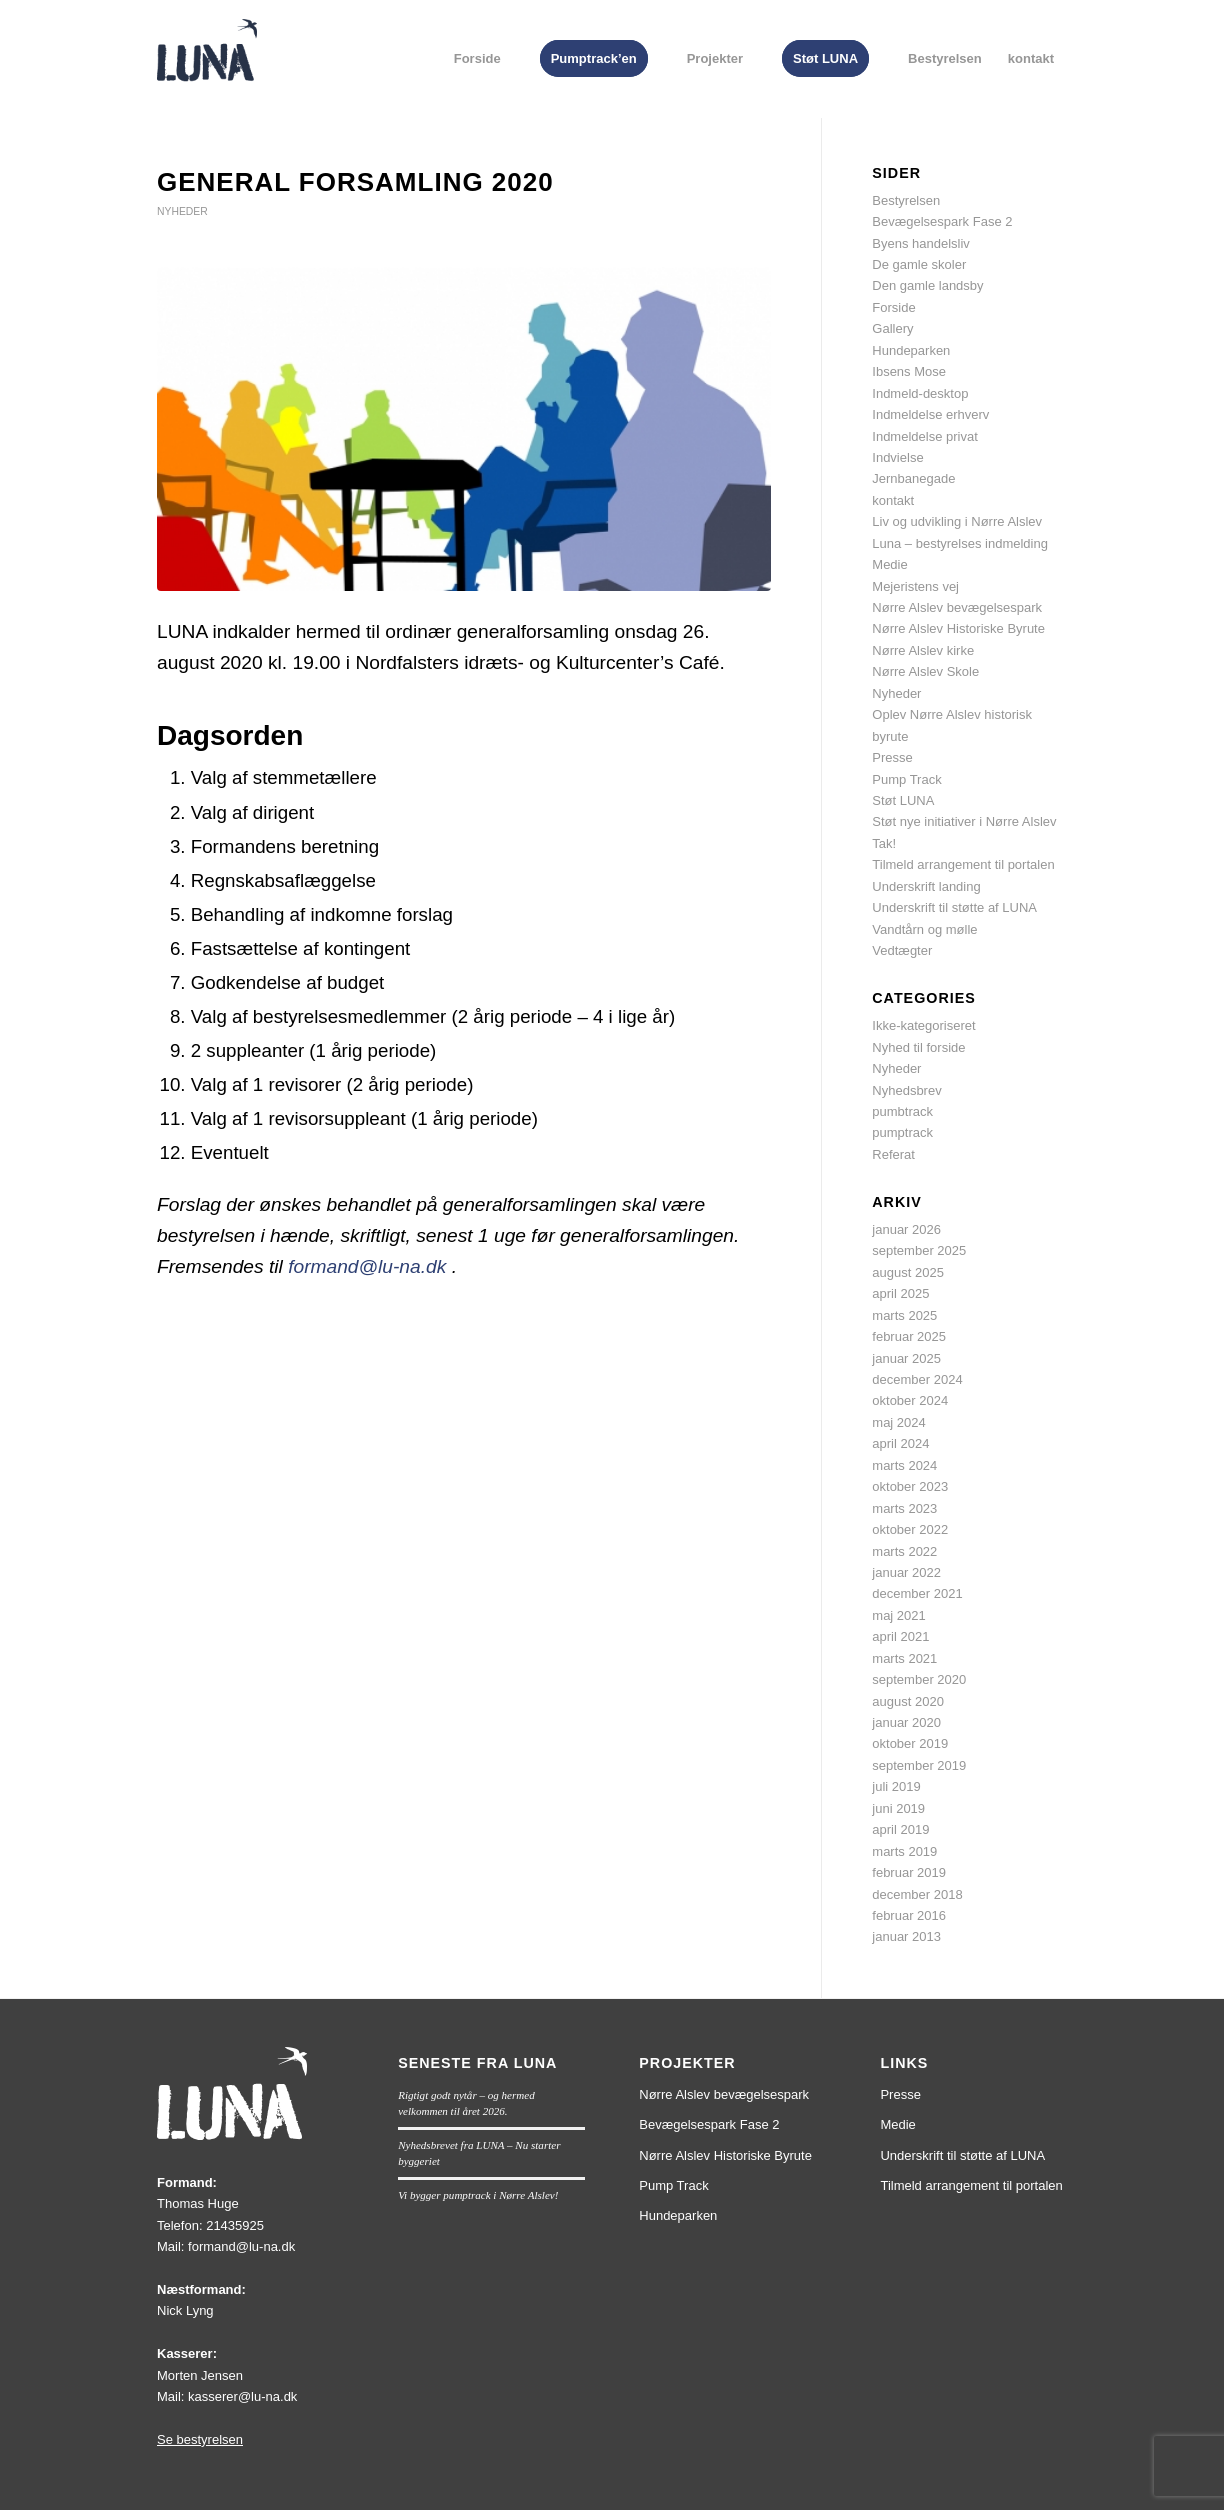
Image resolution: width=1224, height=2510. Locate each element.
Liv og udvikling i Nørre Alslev (957, 521)
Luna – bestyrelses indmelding (960, 543)
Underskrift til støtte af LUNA (954, 907)
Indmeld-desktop (920, 393)
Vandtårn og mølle (924, 929)
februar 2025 (909, 1336)
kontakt (893, 500)
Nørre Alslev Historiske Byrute (958, 628)
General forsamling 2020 (355, 182)
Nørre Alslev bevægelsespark (957, 607)
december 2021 (917, 1593)
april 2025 (900, 1293)
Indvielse (897, 457)
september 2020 (919, 1679)
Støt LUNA (903, 800)
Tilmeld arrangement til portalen (963, 864)
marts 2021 (904, 1658)
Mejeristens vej (915, 586)
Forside (893, 307)
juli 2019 (896, 1786)
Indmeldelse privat (925, 436)
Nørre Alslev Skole (925, 671)
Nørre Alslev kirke (923, 650)
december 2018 (917, 1894)
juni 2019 (898, 1808)
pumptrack (902, 1132)
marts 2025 (904, 1315)
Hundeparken (911, 350)
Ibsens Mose (909, 371)
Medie (889, 564)
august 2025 (908, 1272)
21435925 (235, 2225)
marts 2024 (904, 1465)
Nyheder (182, 211)
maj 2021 (898, 1615)
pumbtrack (902, 1111)
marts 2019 (904, 1851)
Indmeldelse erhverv (930, 414)
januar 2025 (906, 1358)
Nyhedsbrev (906, 1090)
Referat (893, 1154)
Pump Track (906, 779)
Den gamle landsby (927, 285)
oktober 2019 (910, 1743)
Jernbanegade (913, 478)
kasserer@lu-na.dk (242, 2396)
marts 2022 (904, 1551)
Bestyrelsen (906, 200)
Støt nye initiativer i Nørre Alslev (964, 821)
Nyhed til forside (918, 1047)
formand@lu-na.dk (367, 1266)
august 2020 (908, 1701)
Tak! (884, 843)
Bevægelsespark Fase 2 (942, 221)
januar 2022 (906, 1572)
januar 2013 (906, 1936)
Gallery (892, 328)
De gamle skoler (919, 264)
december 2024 (917, 1379)
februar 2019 (909, 1872)
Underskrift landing (926, 886)
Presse (892, 757)
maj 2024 (898, 1422)
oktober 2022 (910, 1529)
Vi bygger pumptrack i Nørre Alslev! (478, 2195)
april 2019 (900, 1829)
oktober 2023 (910, 1486)
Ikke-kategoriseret (923, 1025)
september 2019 (919, 1765)
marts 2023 (904, 1508)
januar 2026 (906, 1229)
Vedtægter (902, 950)
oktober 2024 (910, 1400)
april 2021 (900, 1636)
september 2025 (919, 1250)
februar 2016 (909, 1915)
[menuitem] (477, 59)
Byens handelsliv (921, 243)
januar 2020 (906, 1722)
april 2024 (900, 1443)
